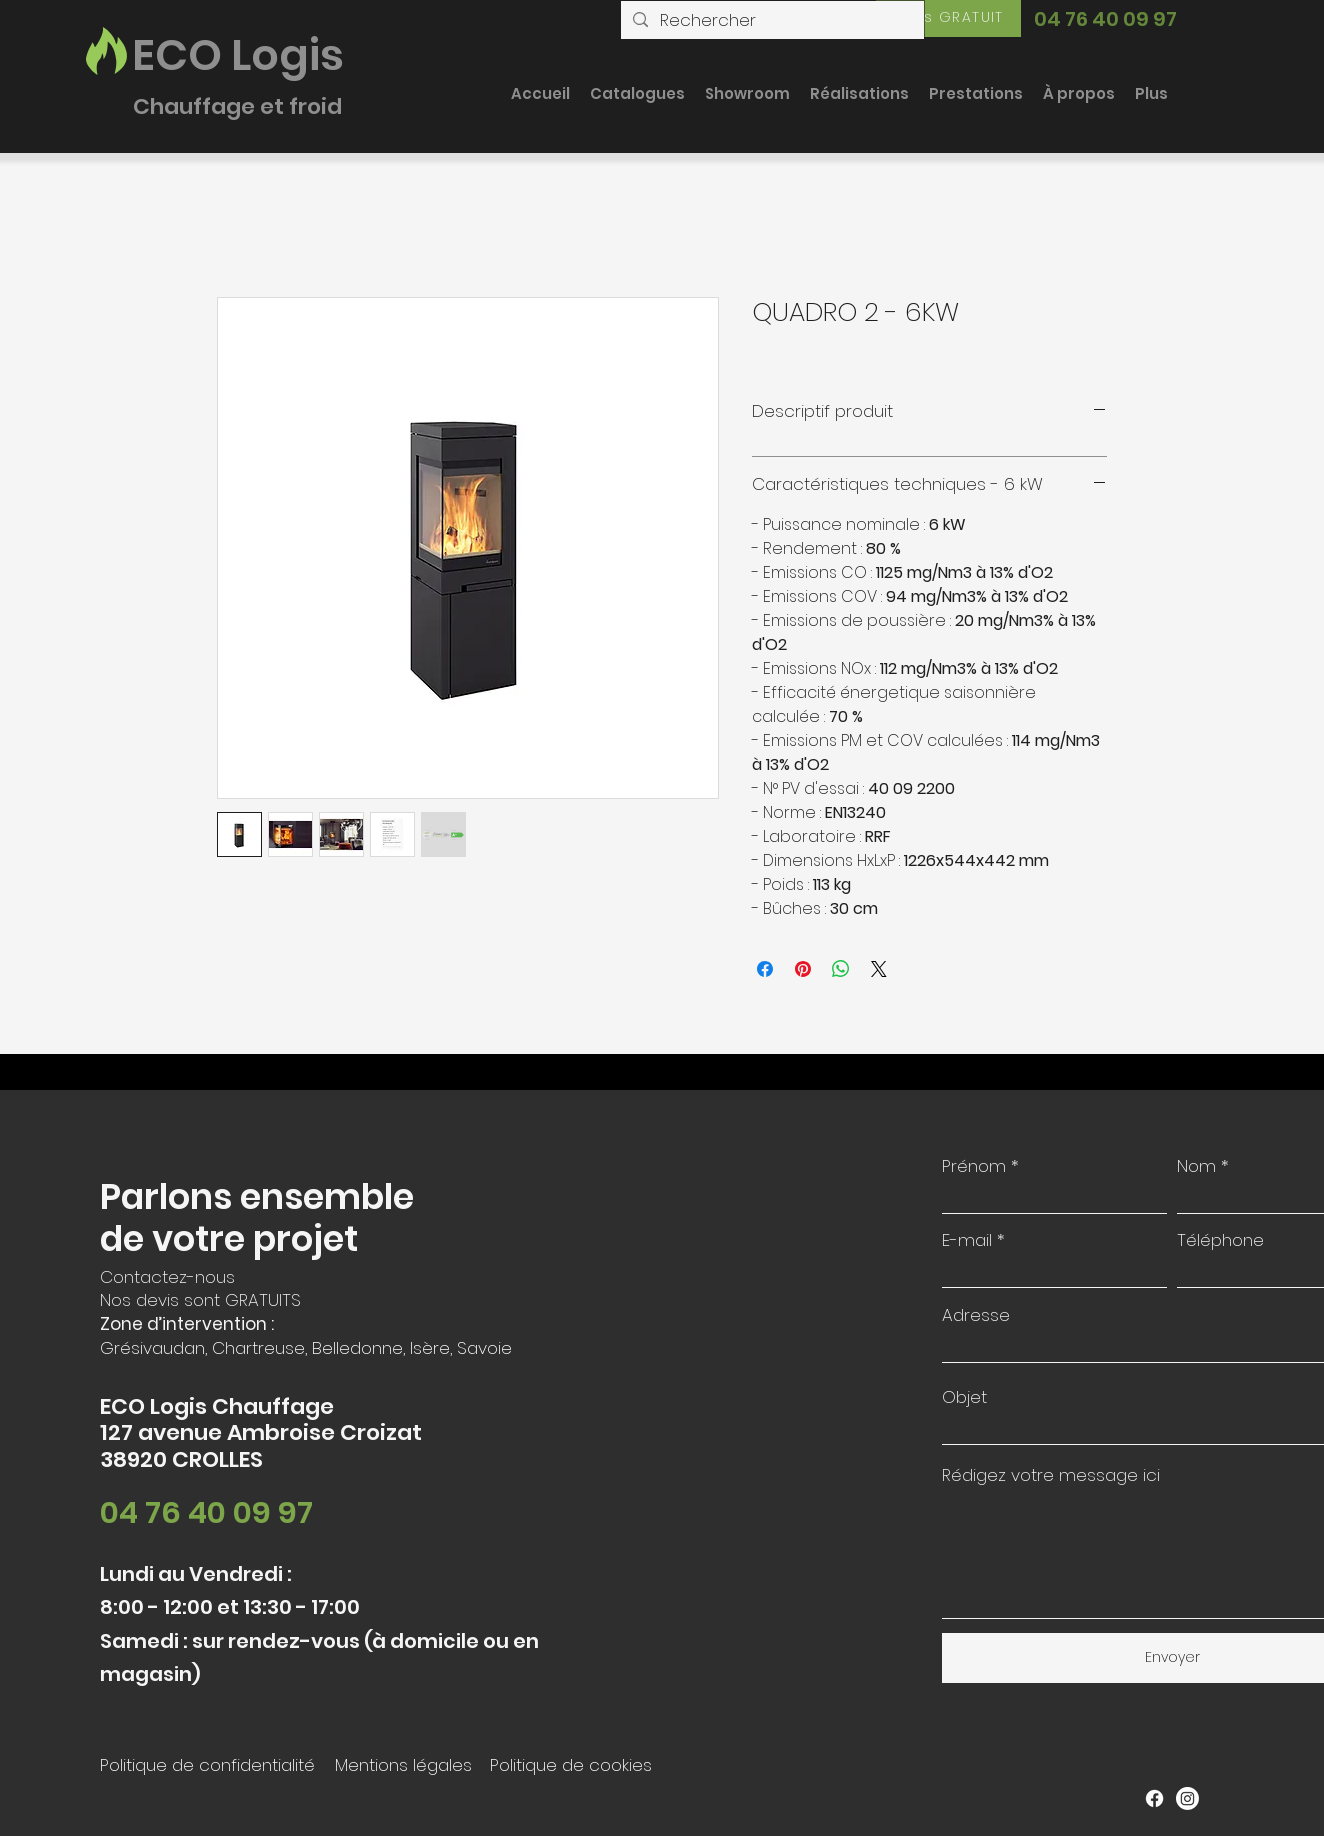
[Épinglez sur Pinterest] (803, 969)
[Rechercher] (771, 21)
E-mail (967, 1240)
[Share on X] (879, 969)
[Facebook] (1154, 1798)
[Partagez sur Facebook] (765, 969)
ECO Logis (238, 55)
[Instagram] (1187, 1798)
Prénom (974, 1166)
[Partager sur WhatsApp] (841, 969)
